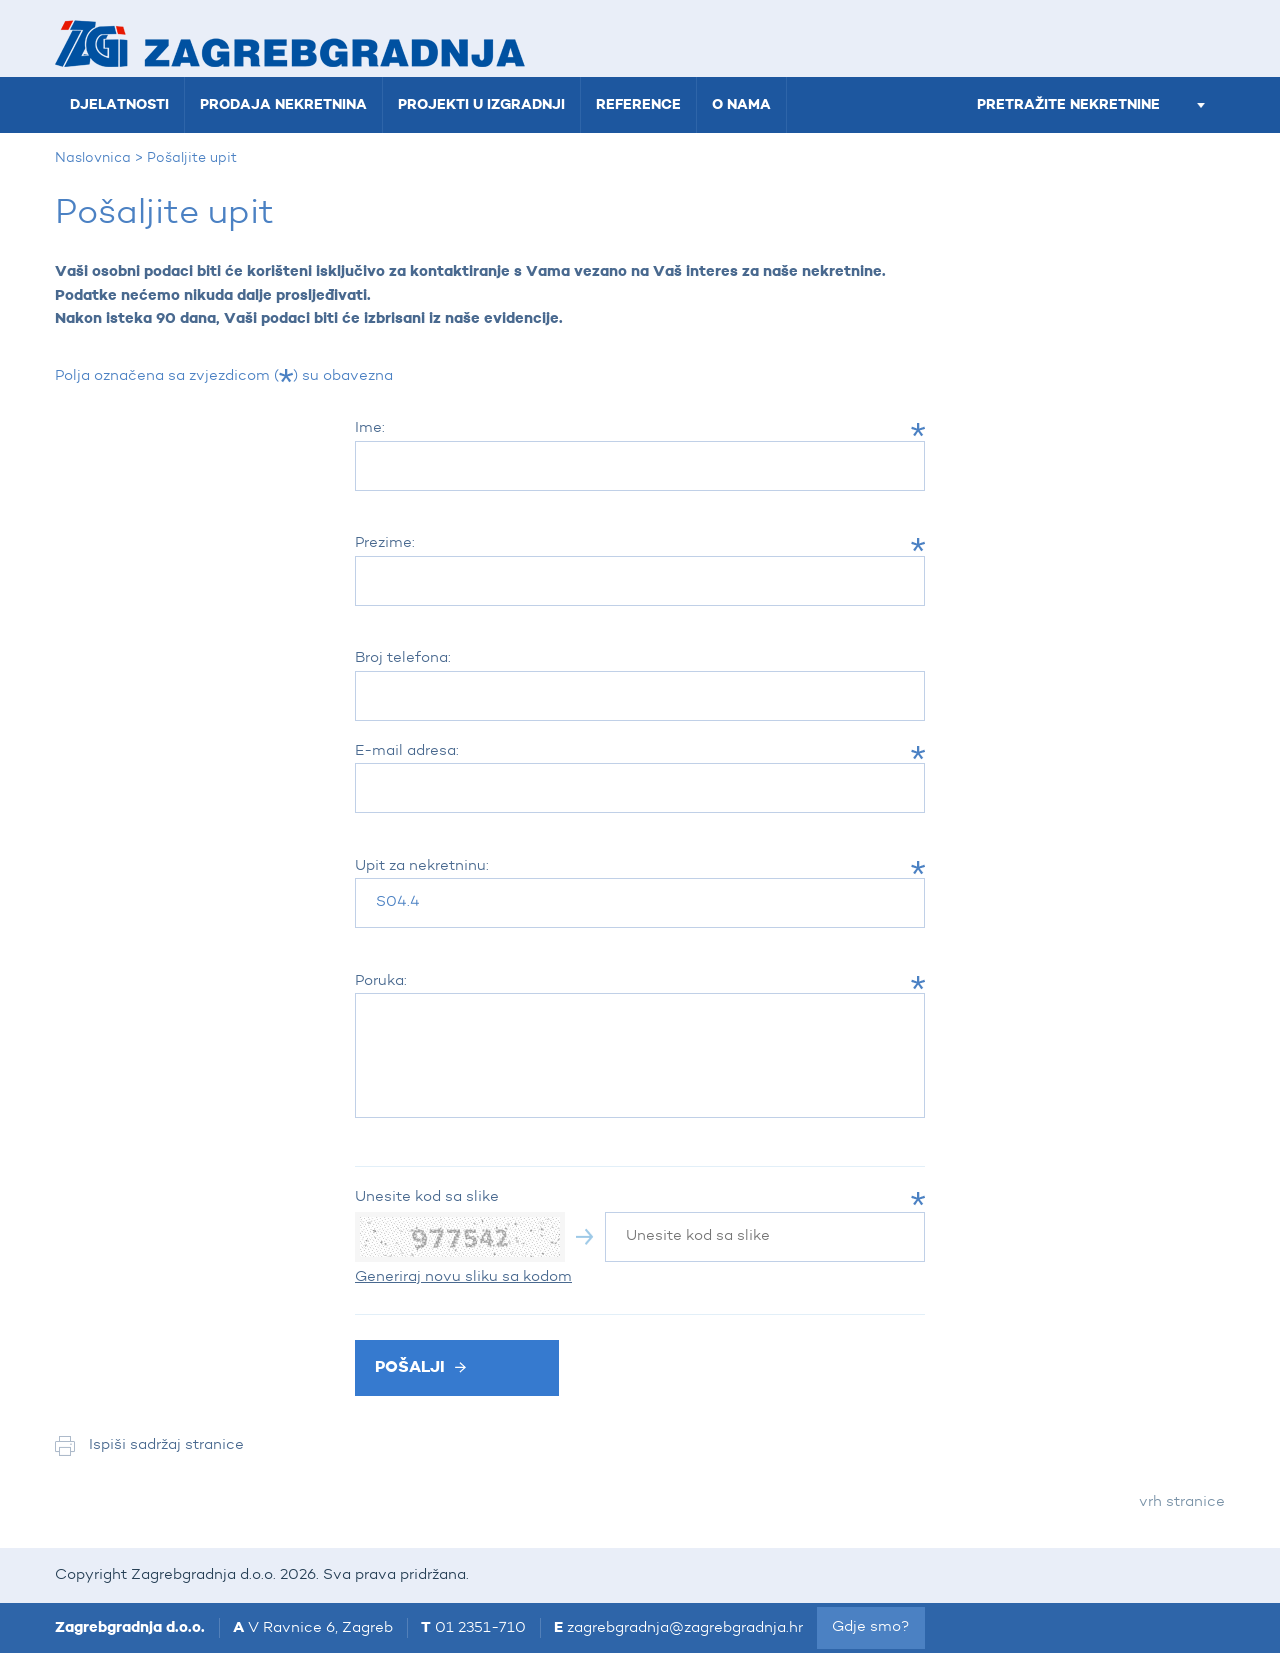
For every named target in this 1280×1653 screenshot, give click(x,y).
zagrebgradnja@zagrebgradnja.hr (685, 1628)
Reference (638, 105)
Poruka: (381, 981)
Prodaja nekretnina (283, 105)
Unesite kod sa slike (427, 1197)
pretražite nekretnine (1091, 105)
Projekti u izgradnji (481, 105)
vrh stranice (1182, 1502)
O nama (741, 105)
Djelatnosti (119, 105)
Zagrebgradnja (290, 43)
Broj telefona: (403, 658)
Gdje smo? (871, 1627)
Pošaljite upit (192, 158)
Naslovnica (93, 158)
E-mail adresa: (407, 751)
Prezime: (385, 543)
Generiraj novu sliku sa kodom (463, 1277)
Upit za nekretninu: (422, 866)
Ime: (370, 428)
